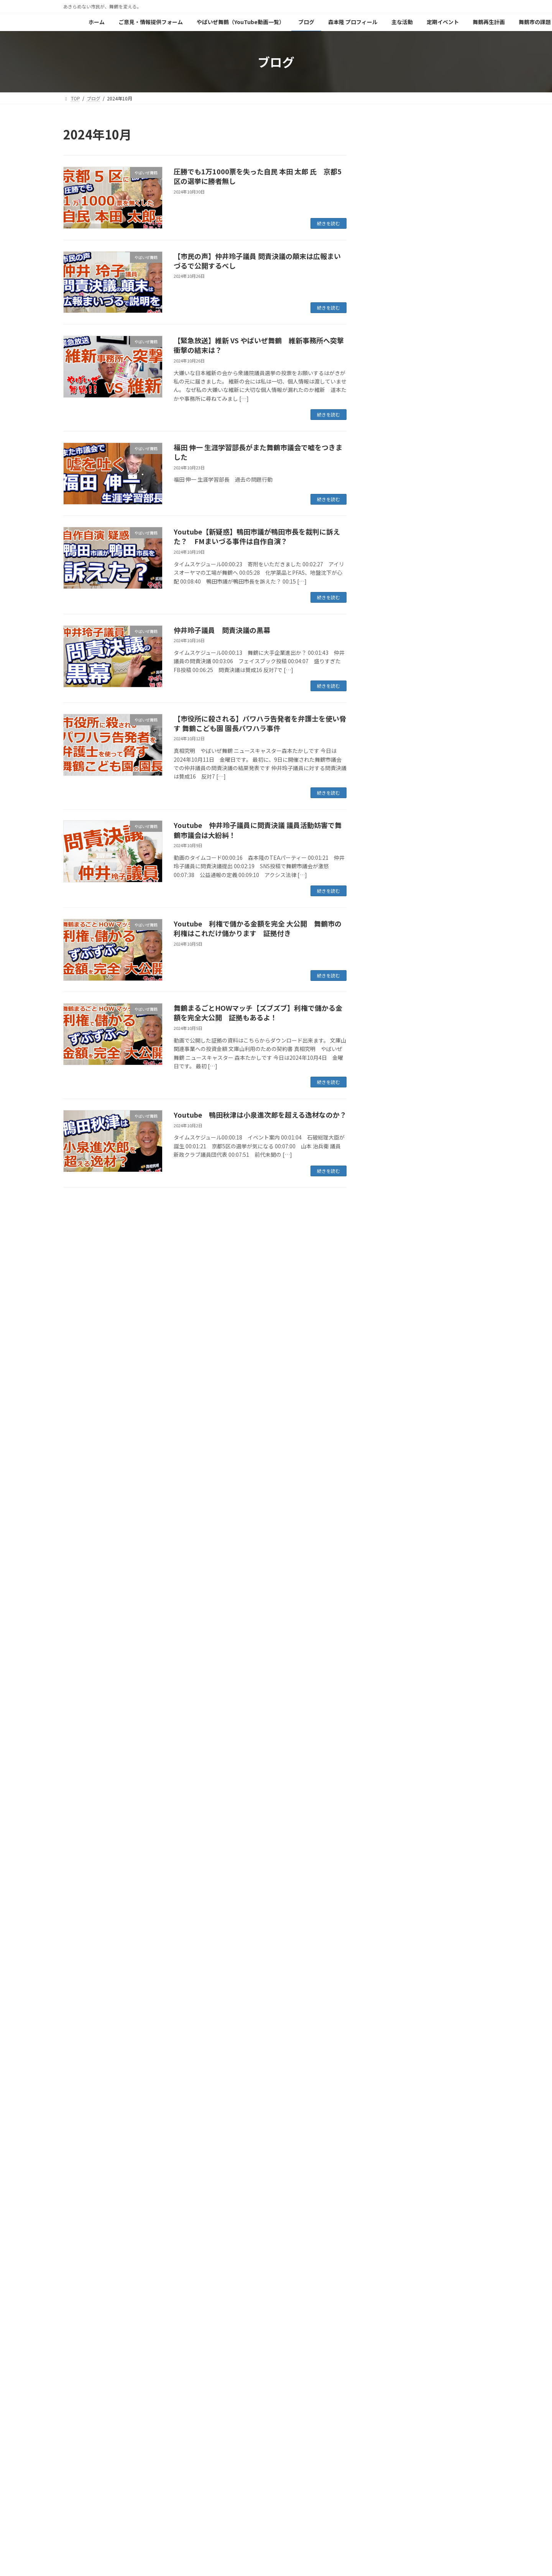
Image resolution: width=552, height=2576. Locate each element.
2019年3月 (389, 2263)
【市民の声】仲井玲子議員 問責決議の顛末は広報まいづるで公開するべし (257, 261)
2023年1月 (389, 1563)
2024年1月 (389, 1438)
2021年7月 (389, 1843)
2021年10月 (390, 1796)
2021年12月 (390, 1765)
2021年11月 (390, 1780)
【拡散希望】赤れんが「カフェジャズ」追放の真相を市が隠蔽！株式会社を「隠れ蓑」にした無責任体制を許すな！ (453, 302)
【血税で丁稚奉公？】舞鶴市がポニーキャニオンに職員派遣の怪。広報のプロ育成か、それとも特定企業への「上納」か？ (453, 583)
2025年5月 (389, 1190)
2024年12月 (390, 1267)
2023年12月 (390, 1454)
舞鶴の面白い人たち (400, 946)
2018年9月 (389, 2356)
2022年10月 (390, 1609)
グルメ (384, 713)
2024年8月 (389, 1329)
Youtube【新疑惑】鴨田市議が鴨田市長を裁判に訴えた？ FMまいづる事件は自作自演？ (257, 536)
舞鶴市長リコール (397, 915)
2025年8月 (389, 1143)
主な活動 (355, 2441)
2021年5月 (389, 1874)
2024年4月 (389, 1391)
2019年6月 (389, 2216)
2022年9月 (389, 1625)
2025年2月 (389, 1236)
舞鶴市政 (387, 962)
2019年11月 (390, 2138)
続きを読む (328, 223)
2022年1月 (389, 1749)
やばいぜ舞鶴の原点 (133, 2445)
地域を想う (389, 744)
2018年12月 (390, 2309)
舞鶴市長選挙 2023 (401, 931)
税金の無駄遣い (395, 853)
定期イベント (393, 2441)
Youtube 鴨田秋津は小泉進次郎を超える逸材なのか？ (260, 1115)
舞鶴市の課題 (84, 2445)
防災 (381, 977)
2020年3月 (389, 2076)
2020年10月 (390, 1983)
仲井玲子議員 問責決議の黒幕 (222, 630)
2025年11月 (390, 1096)
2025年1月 (389, 1252)
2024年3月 (389, 1407)
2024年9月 (389, 1314)
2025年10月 (390, 1112)
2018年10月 (390, 2341)
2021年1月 (389, 1936)
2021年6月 (389, 1858)
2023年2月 (389, 1547)
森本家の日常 (392, 821)
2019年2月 (389, 2278)
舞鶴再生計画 (436, 2441)
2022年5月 (389, 1687)
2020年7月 (389, 2029)
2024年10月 (390, 1298)
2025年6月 (389, 1174)
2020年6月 (389, 2045)
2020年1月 (389, 2107)
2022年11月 (390, 1594)
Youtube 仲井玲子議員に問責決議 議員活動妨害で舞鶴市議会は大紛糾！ (258, 830)
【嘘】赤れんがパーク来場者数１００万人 (453, 209)
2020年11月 (390, 1967)
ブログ (266, 2441)
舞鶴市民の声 (392, 899)
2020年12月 (390, 1952)
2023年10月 (390, 1469)
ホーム (77, 2441)
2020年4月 (389, 2060)
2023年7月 (389, 1516)
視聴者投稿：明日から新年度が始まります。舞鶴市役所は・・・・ (453, 488)
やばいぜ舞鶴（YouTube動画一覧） (207, 2441)
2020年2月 (389, 2092)
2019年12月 (390, 2123)
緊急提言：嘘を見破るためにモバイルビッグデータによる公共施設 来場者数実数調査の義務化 (453, 165)
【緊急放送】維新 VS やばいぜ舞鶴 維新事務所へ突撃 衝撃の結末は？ (262, 345)
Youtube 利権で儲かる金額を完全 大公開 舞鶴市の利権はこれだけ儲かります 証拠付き (258, 928)
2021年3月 (389, 1905)
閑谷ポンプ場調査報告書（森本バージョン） (216, 2445)
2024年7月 (389, 1345)
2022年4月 (389, 1703)
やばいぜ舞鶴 (392, 666)
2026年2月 (389, 1049)
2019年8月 (389, 2185)
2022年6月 (389, 1672)
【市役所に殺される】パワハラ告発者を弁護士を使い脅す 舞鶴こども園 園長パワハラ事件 (260, 723)
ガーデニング (392, 697)
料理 (381, 790)
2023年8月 (389, 1501)
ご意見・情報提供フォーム (127, 2441)
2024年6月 (389, 1360)
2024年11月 (390, 1283)
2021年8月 (389, 1827)
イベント (387, 681)
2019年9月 (389, 2169)
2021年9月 (389, 1811)
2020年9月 (389, 1998)
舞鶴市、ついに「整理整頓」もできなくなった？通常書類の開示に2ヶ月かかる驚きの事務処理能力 (453, 402)
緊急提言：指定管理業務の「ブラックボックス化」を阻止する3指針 (453, 251)
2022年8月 (389, 1641)
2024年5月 (389, 1376)
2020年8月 (389, 2014)
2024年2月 (389, 1423)
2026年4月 (389, 1018)
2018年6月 (389, 2372)
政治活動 (387, 775)
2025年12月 (390, 1081)
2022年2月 (389, 1734)
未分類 (384, 806)
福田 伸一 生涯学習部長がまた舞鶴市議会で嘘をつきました (258, 452)
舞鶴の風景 (389, 884)
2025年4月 (389, 1205)
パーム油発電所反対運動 (405, 728)
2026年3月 (389, 1034)
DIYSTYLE (388, 650)
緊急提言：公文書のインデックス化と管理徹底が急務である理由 (453, 354)
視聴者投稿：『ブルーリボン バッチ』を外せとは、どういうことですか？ (453, 531)
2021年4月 (389, 1889)
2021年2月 (389, 1921)
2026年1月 (389, 1065)
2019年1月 (389, 2294)
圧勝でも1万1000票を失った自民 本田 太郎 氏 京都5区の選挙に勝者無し (258, 176)
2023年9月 (389, 1485)
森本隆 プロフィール (309, 2441)
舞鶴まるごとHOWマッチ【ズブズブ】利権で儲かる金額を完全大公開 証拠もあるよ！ (258, 1012)
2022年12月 (390, 1578)
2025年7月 (389, 1158)
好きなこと (389, 759)
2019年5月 (389, 2231)
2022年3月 (389, 1718)
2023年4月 (389, 1532)
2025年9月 (389, 1127)
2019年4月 (389, 2247)
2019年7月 (389, 2200)
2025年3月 (389, 1221)
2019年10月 (390, 2154)
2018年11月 (390, 2325)
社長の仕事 (389, 837)
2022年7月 (389, 1656)
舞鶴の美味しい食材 (400, 868)
